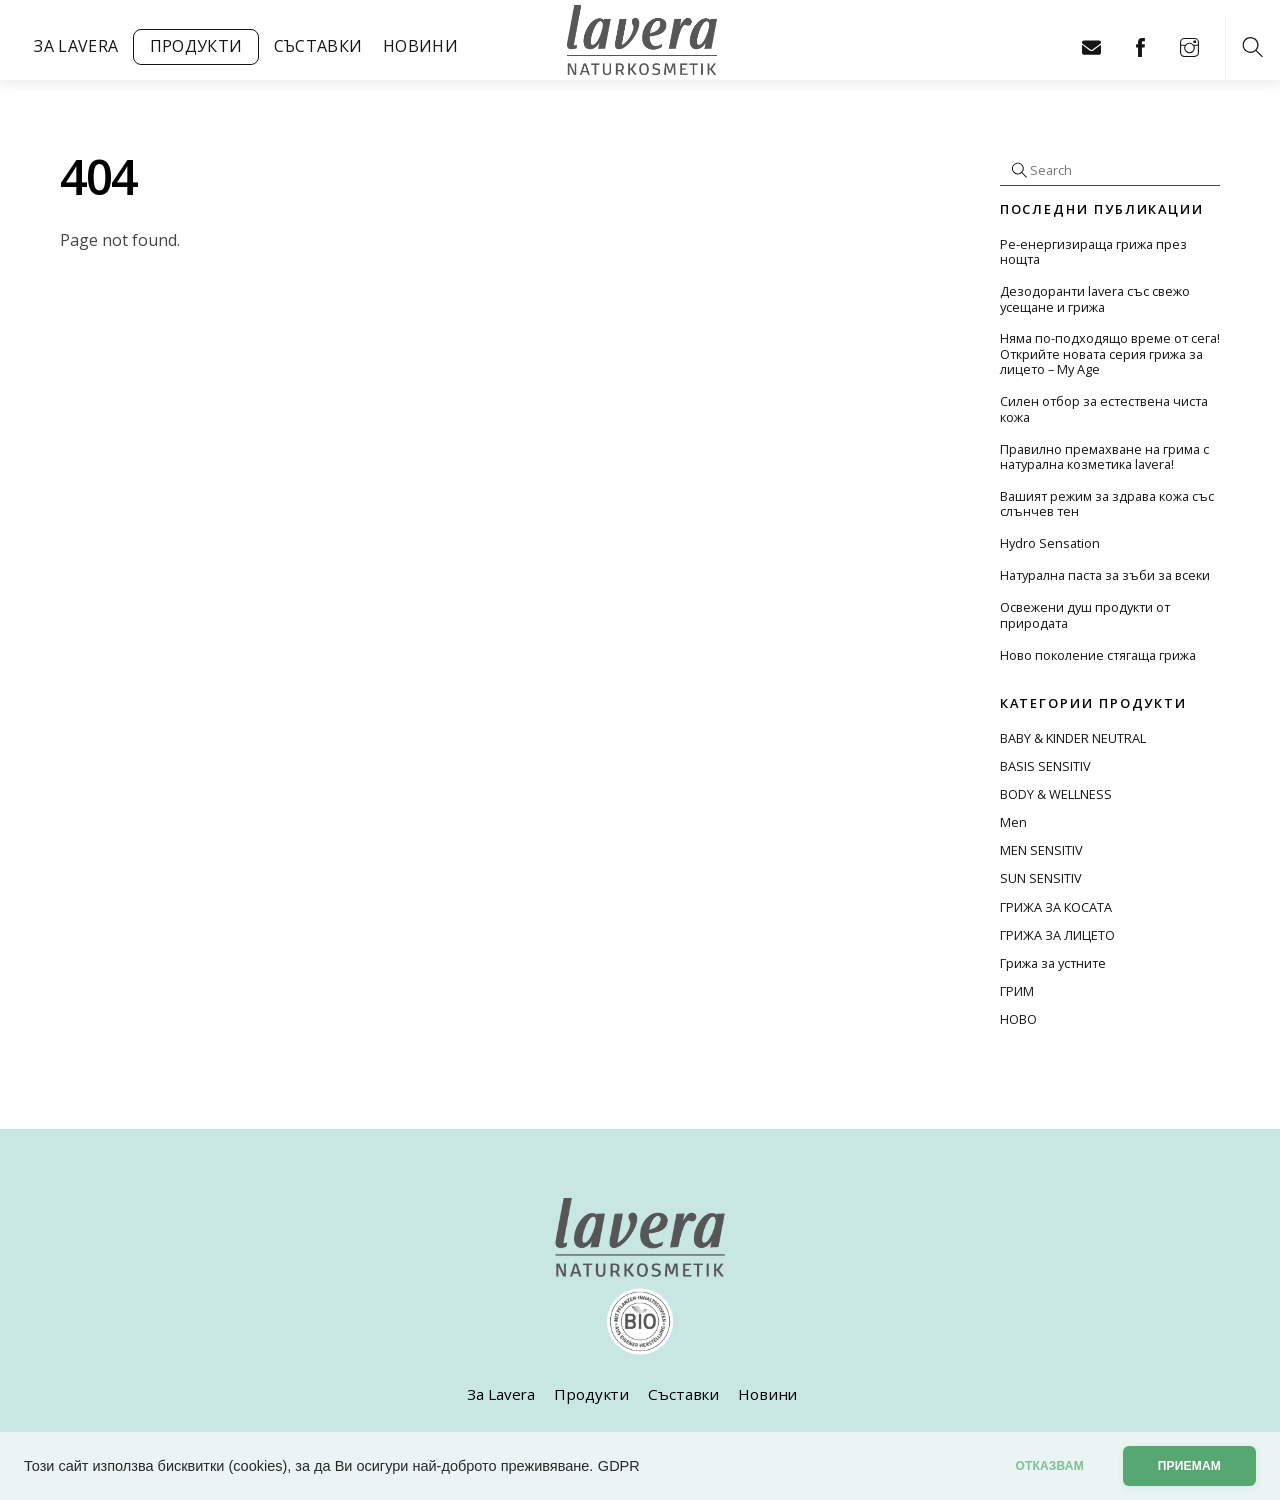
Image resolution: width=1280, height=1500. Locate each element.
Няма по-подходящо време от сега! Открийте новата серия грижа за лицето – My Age (1110, 354)
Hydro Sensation (1050, 543)
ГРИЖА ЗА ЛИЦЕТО (1057, 935)
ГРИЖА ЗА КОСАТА (1056, 907)
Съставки (318, 46)
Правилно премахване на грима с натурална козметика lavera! (1104, 457)
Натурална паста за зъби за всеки (1105, 575)
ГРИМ (1017, 991)
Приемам (1189, 1466)
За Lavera (76, 46)
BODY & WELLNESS (1056, 794)
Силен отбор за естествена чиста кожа (1104, 409)
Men (1013, 822)
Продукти (196, 46)
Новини (420, 46)
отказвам (1049, 1466)
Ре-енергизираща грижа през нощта (1093, 252)
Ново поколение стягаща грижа (1098, 655)
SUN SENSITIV (1041, 878)
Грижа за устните (1053, 963)
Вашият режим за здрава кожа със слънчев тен (1107, 504)
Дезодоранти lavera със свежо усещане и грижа (1095, 299)
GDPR (619, 1466)
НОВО (1018, 1019)
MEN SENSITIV (1041, 850)
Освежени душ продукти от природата (1085, 615)
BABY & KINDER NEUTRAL (1073, 738)
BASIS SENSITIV (1045, 766)
